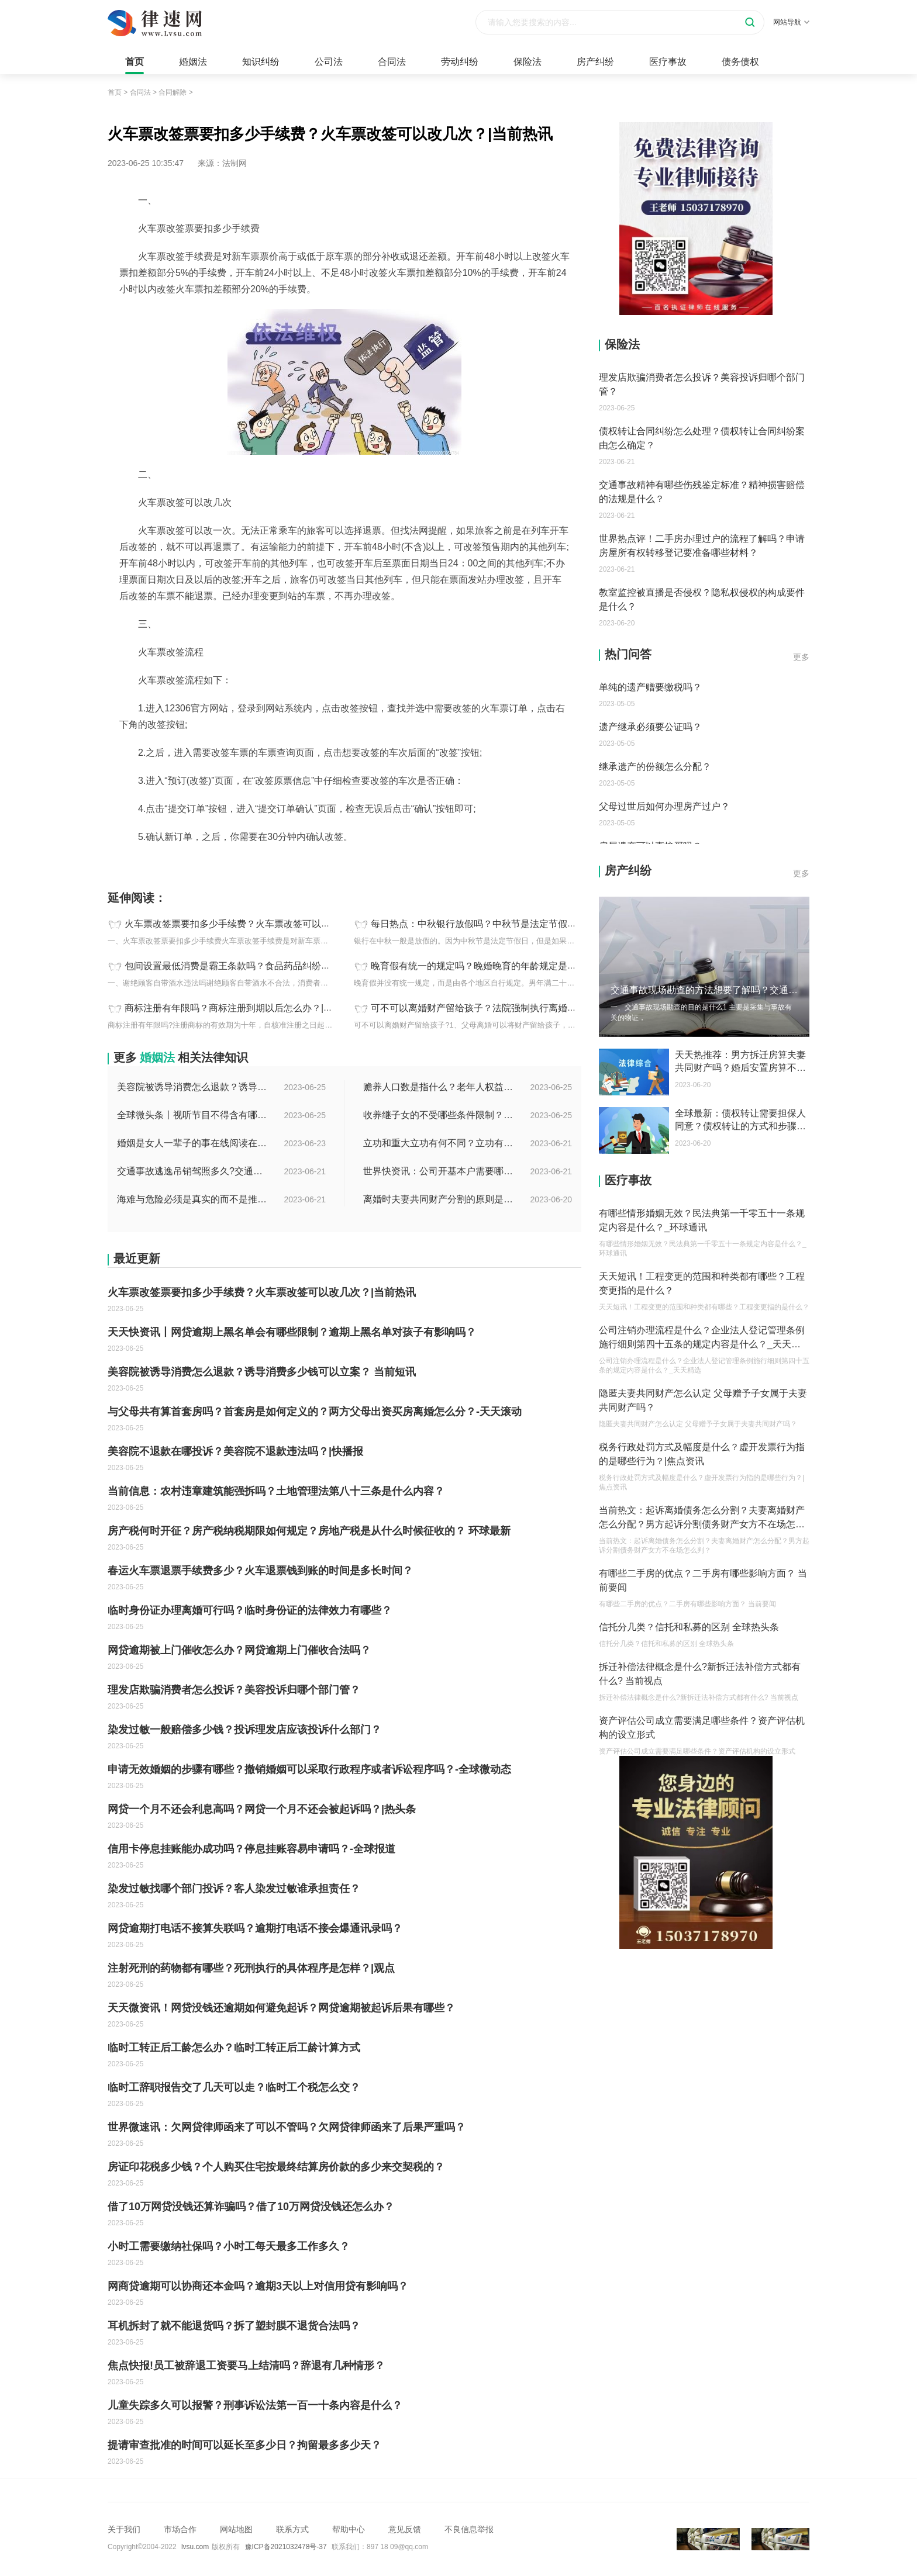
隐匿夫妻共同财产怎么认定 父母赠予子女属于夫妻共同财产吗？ (703, 1400)
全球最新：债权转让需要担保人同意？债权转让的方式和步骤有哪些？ (740, 1120)
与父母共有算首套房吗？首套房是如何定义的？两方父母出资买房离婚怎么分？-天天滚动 (315, 1411)
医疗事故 (668, 62)
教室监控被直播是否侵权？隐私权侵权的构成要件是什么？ (702, 599)
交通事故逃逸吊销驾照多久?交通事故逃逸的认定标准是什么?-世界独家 (193, 1171)
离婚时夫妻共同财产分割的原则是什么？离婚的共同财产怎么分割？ (439, 1199)
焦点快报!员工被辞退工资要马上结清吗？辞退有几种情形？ (246, 2365)
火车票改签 (206, 862)
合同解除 (172, 92)
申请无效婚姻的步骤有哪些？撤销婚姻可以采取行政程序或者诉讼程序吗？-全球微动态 (309, 1769)
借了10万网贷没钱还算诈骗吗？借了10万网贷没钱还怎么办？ (251, 2206)
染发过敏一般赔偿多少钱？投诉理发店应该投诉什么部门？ (244, 1729)
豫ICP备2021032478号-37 (286, 2547)
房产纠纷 (595, 62)
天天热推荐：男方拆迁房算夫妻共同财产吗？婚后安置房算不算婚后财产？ (740, 1062)
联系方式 (292, 2529)
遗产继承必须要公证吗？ (650, 727)
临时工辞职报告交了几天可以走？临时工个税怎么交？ (234, 2087)
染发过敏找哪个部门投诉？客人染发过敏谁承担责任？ (234, 1888)
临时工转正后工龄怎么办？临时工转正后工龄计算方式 (234, 2047)
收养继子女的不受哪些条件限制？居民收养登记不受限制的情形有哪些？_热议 (439, 1115)
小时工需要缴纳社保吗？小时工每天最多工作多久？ (229, 2246)
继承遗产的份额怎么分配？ (655, 767)
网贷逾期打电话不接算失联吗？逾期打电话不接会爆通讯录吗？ (255, 1928)
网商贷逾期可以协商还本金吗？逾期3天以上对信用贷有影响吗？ (258, 2286)
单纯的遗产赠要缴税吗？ (650, 687)
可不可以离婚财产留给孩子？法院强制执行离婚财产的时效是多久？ (511, 1008)
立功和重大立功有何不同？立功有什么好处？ (439, 1143)
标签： (120, 862)
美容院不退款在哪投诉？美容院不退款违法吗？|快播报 (235, 1451)
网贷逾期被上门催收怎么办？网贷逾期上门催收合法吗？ (239, 1650)
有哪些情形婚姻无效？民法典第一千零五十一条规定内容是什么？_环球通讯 (702, 1220)
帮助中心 (348, 2529)
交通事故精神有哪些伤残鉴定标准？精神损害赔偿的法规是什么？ (702, 492)
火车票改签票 (159, 862)
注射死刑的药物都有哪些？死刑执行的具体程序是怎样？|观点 (251, 1968)
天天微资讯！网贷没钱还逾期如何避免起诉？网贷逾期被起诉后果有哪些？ (281, 2008)
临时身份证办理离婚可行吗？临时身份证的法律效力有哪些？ (250, 1610)
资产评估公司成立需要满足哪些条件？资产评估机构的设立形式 (702, 1728)
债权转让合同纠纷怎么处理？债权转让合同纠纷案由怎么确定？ (702, 438)
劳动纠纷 (459, 62)
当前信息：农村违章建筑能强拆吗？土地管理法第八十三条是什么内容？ (276, 1491)
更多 (801, 657)
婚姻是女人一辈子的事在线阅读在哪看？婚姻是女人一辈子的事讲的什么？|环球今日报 (193, 1143)
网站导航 (791, 22)
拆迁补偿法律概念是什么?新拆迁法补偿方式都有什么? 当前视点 (700, 1674)
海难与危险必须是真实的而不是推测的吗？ (193, 1199)
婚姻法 (193, 62)
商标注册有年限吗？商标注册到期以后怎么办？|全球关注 (243, 1008)
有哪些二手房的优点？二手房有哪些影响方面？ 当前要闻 (703, 1580)
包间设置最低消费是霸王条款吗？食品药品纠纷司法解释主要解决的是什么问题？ (293, 966)
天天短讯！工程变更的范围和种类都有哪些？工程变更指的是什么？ (702, 1283)
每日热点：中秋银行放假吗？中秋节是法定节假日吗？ (483, 924)
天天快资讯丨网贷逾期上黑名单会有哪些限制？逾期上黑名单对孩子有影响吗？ (292, 1332)
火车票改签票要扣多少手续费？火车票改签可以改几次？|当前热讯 (261, 924)
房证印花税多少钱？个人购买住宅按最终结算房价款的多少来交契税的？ (276, 2167)
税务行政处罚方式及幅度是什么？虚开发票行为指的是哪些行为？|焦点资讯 (702, 1454)
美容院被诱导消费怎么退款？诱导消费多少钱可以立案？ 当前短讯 (193, 1087)
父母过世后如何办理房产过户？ (664, 806)
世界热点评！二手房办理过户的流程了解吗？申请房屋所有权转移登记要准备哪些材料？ (702, 546)
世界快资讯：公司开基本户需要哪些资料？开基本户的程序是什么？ (439, 1171)
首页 (134, 62)
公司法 (329, 62)
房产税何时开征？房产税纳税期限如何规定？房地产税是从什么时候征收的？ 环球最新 (309, 1531)
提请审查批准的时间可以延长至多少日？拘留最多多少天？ (244, 2445)
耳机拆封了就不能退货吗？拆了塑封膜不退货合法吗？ (234, 2326)
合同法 (392, 62)
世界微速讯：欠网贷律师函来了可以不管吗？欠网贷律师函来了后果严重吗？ (287, 2127)
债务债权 (740, 62)
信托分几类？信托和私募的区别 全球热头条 (689, 1627)
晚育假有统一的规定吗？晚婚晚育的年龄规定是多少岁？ (488, 966)
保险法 (527, 62)
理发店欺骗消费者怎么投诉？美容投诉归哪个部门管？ (234, 1690)
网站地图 (236, 2529)
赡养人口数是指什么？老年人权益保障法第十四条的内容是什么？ (439, 1087)
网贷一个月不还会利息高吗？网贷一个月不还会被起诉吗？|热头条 (262, 1809)
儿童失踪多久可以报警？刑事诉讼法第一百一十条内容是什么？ (255, 2405)
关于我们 (124, 2529)
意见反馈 (404, 2529)
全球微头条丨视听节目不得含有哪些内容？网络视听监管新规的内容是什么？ (193, 1115)
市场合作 (180, 2529)
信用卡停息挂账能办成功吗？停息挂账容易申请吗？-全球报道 (251, 1849)
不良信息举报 (469, 2529)
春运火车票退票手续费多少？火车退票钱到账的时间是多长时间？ (260, 1570)
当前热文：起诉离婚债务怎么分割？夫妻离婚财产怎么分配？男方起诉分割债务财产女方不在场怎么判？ (702, 1518)
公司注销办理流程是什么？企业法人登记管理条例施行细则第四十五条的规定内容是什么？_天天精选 (702, 1338)
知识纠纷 (261, 62)
